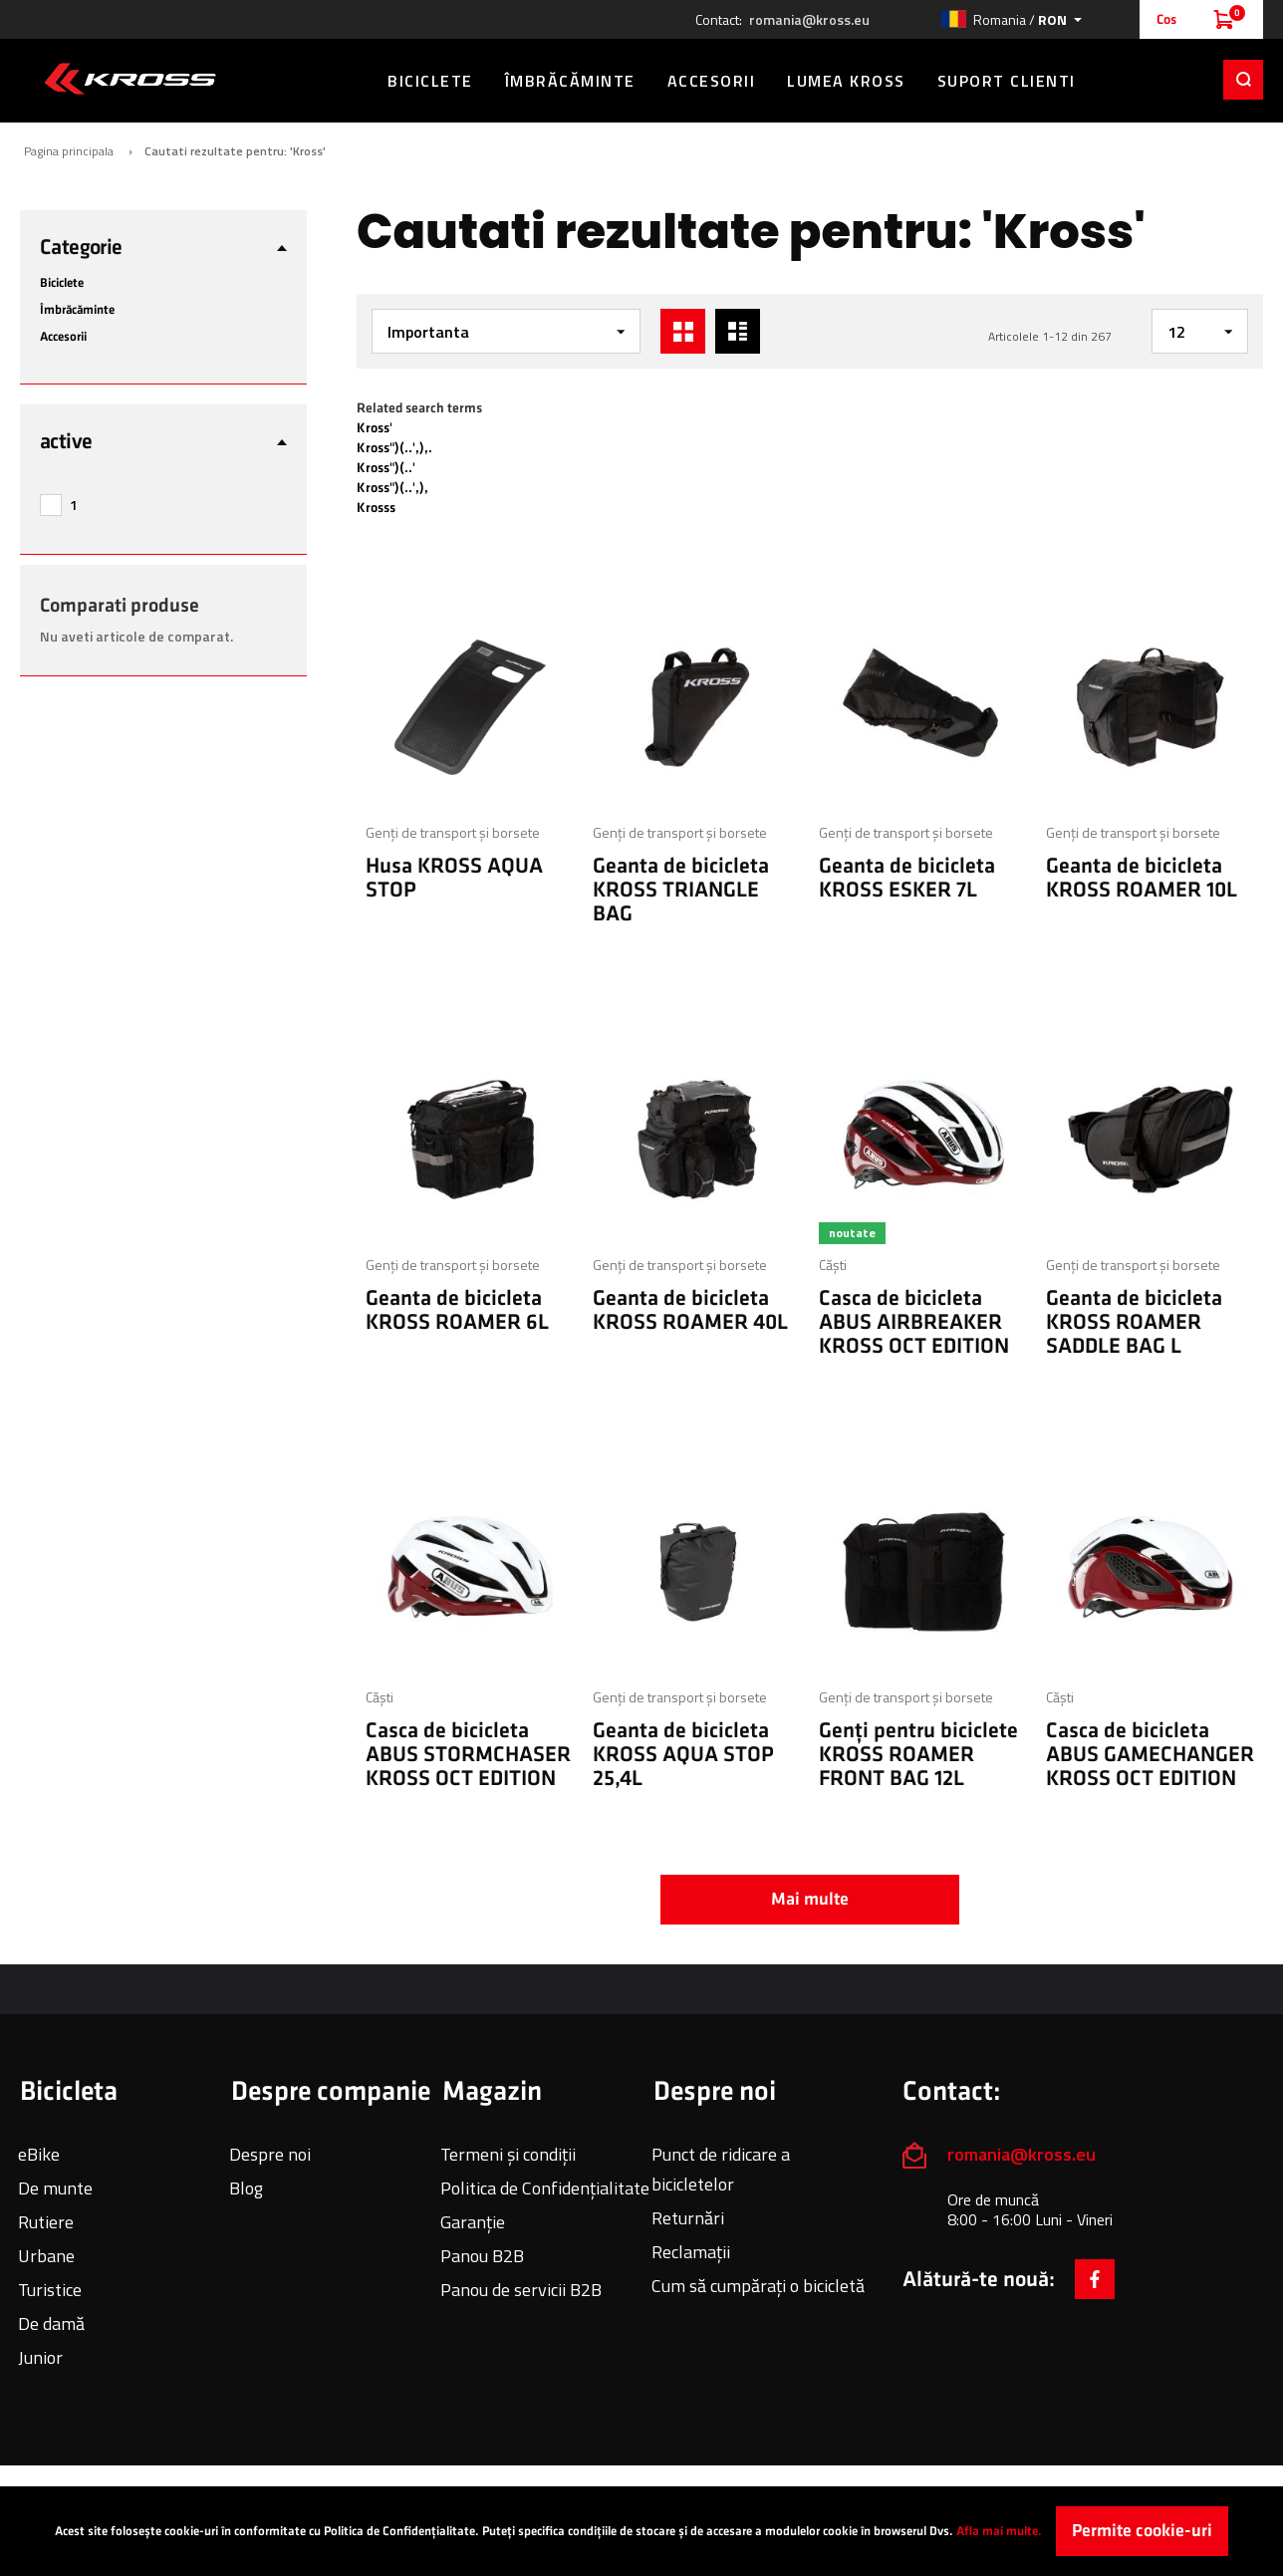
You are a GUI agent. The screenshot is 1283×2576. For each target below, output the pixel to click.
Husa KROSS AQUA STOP (454, 878)
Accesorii (63, 337)
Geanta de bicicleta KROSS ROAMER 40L (690, 1310)
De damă (51, 2323)
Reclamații (690, 2251)
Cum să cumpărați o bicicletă (758, 2285)
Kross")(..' (386, 467)
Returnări (687, 2217)
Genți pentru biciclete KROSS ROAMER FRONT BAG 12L (918, 1754)
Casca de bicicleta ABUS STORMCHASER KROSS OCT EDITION (468, 1754)
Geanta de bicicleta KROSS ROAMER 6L (457, 1310)
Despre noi (270, 2154)
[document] (641, 2531)
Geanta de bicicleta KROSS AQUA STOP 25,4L (683, 1754)
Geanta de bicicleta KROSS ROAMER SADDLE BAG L (1134, 1322)
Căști (833, 1264)
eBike (39, 2154)
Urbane (46, 2255)
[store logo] (130, 79)
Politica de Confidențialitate (544, 2188)
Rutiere (46, 2221)
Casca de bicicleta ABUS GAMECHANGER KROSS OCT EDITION (1150, 1754)
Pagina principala (69, 151)
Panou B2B (482, 2255)
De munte (55, 2188)
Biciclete (62, 283)
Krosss (376, 507)
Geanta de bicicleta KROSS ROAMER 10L (1141, 878)
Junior (40, 2357)
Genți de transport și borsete (453, 832)
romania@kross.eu (809, 20)
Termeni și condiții (508, 2154)
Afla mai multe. (999, 2531)
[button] (1011, 19)
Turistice (50, 2289)
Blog (246, 2188)
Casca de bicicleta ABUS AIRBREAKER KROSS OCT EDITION (914, 1322)
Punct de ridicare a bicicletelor (720, 2169)
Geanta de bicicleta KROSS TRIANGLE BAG (681, 890)
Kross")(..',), (392, 487)
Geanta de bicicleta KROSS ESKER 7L (907, 878)
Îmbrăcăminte (77, 310)
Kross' (374, 427)
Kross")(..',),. (394, 447)
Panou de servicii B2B (521, 2289)
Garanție (472, 2221)
